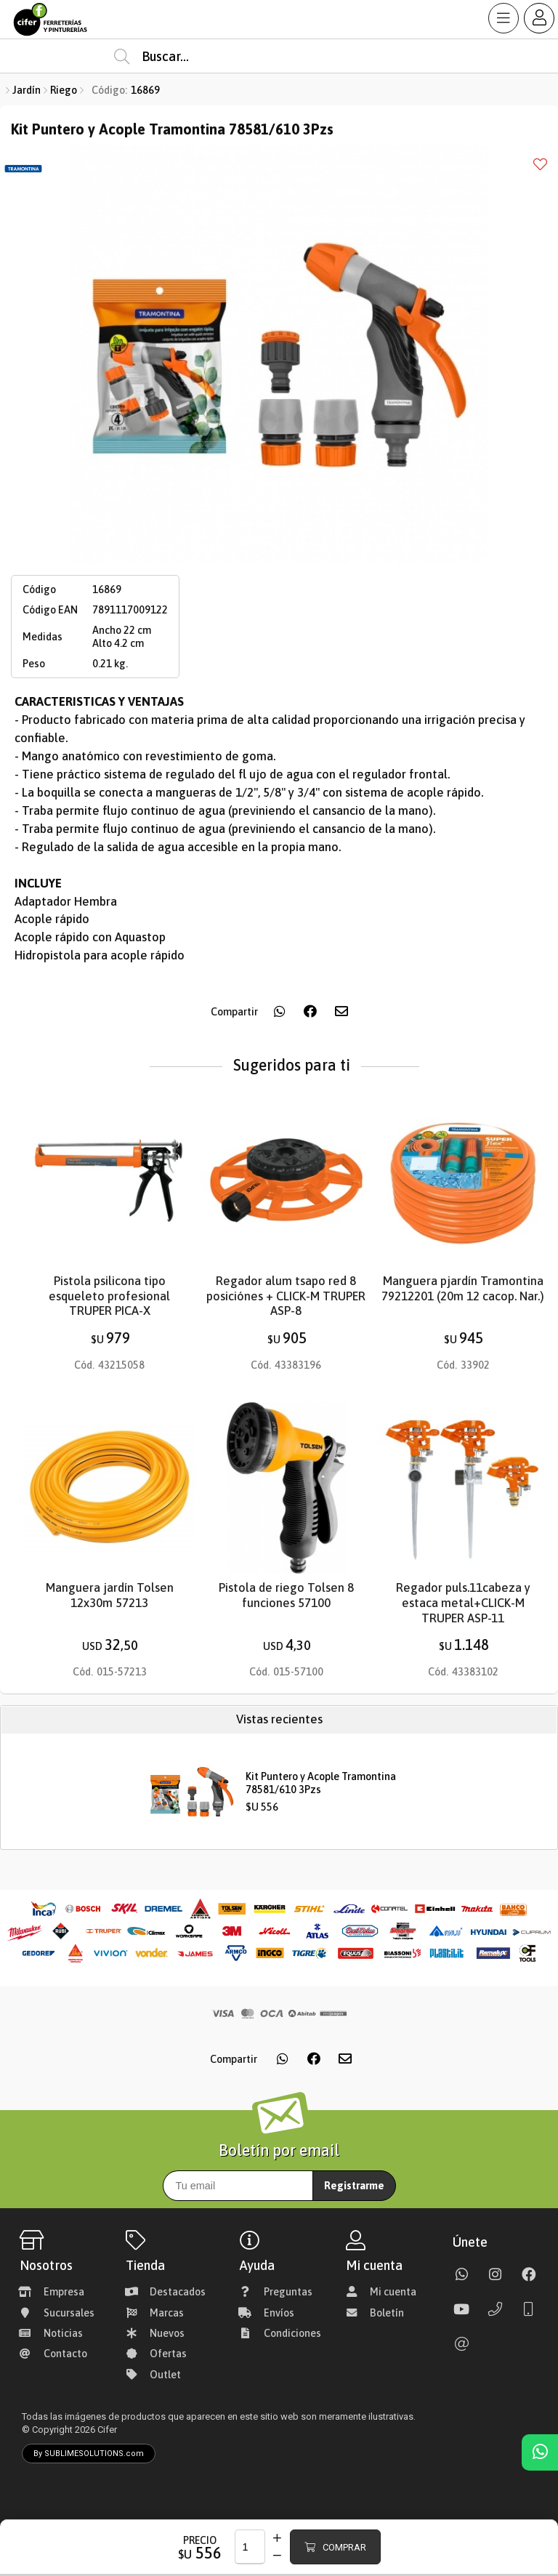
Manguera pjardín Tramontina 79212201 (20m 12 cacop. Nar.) (462, 1288)
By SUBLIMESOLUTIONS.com (88, 2453)
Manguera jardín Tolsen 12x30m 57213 (110, 1595)
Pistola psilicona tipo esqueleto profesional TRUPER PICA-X (109, 1296)
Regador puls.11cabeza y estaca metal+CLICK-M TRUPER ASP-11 (463, 1603)
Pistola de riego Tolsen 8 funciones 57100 (286, 1595)
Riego (63, 90)
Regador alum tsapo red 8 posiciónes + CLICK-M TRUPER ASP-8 (285, 1296)
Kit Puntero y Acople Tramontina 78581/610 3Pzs (321, 1783)
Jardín (26, 90)
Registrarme (354, 2185)
